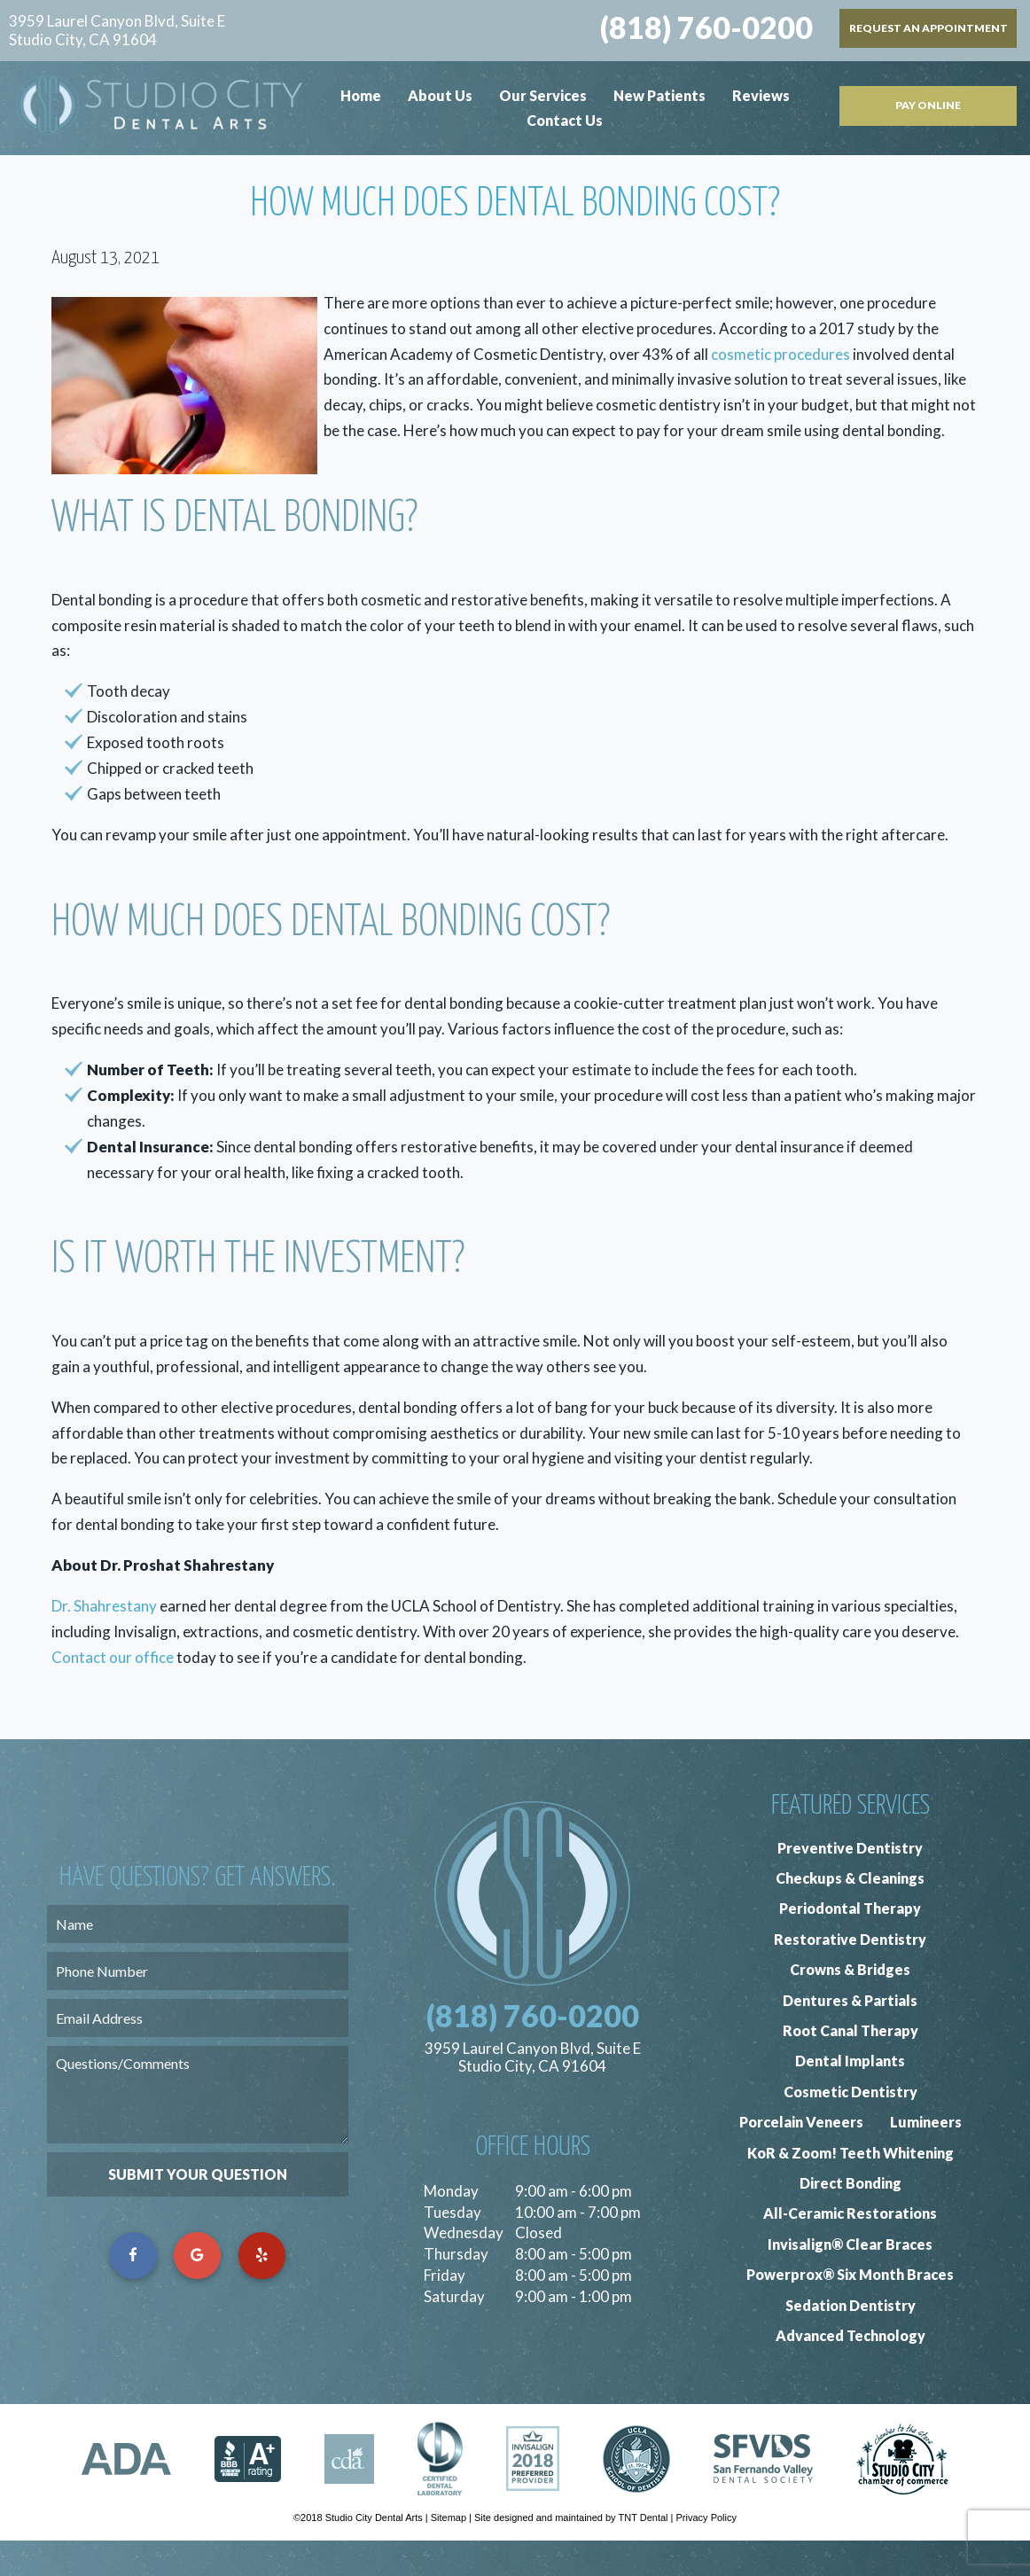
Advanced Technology (850, 2370)
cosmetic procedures (780, 388)
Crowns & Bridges (850, 2004)
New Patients (659, 95)
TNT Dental (642, 2553)
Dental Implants (850, 2096)
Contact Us (565, 120)
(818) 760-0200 (706, 27)
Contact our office (112, 1692)
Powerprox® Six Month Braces (850, 2309)
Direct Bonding (850, 2218)
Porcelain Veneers (801, 2157)
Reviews (761, 95)
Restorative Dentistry (850, 1974)
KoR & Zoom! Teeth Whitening (850, 2187)
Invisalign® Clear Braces (850, 2279)
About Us (440, 95)
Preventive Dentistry (850, 1882)
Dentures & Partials (850, 2034)
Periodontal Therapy (850, 1943)
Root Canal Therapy (850, 2065)
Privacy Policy (706, 2553)
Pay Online (928, 105)
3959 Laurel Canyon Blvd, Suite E (117, 30)
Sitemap (448, 2553)
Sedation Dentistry (850, 2339)
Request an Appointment (928, 28)
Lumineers (926, 2157)
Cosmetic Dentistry (850, 2127)
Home (360, 95)
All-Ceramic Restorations (850, 2248)
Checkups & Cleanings (850, 1913)
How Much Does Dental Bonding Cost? (515, 239)
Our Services (543, 95)
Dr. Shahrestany (104, 1641)
